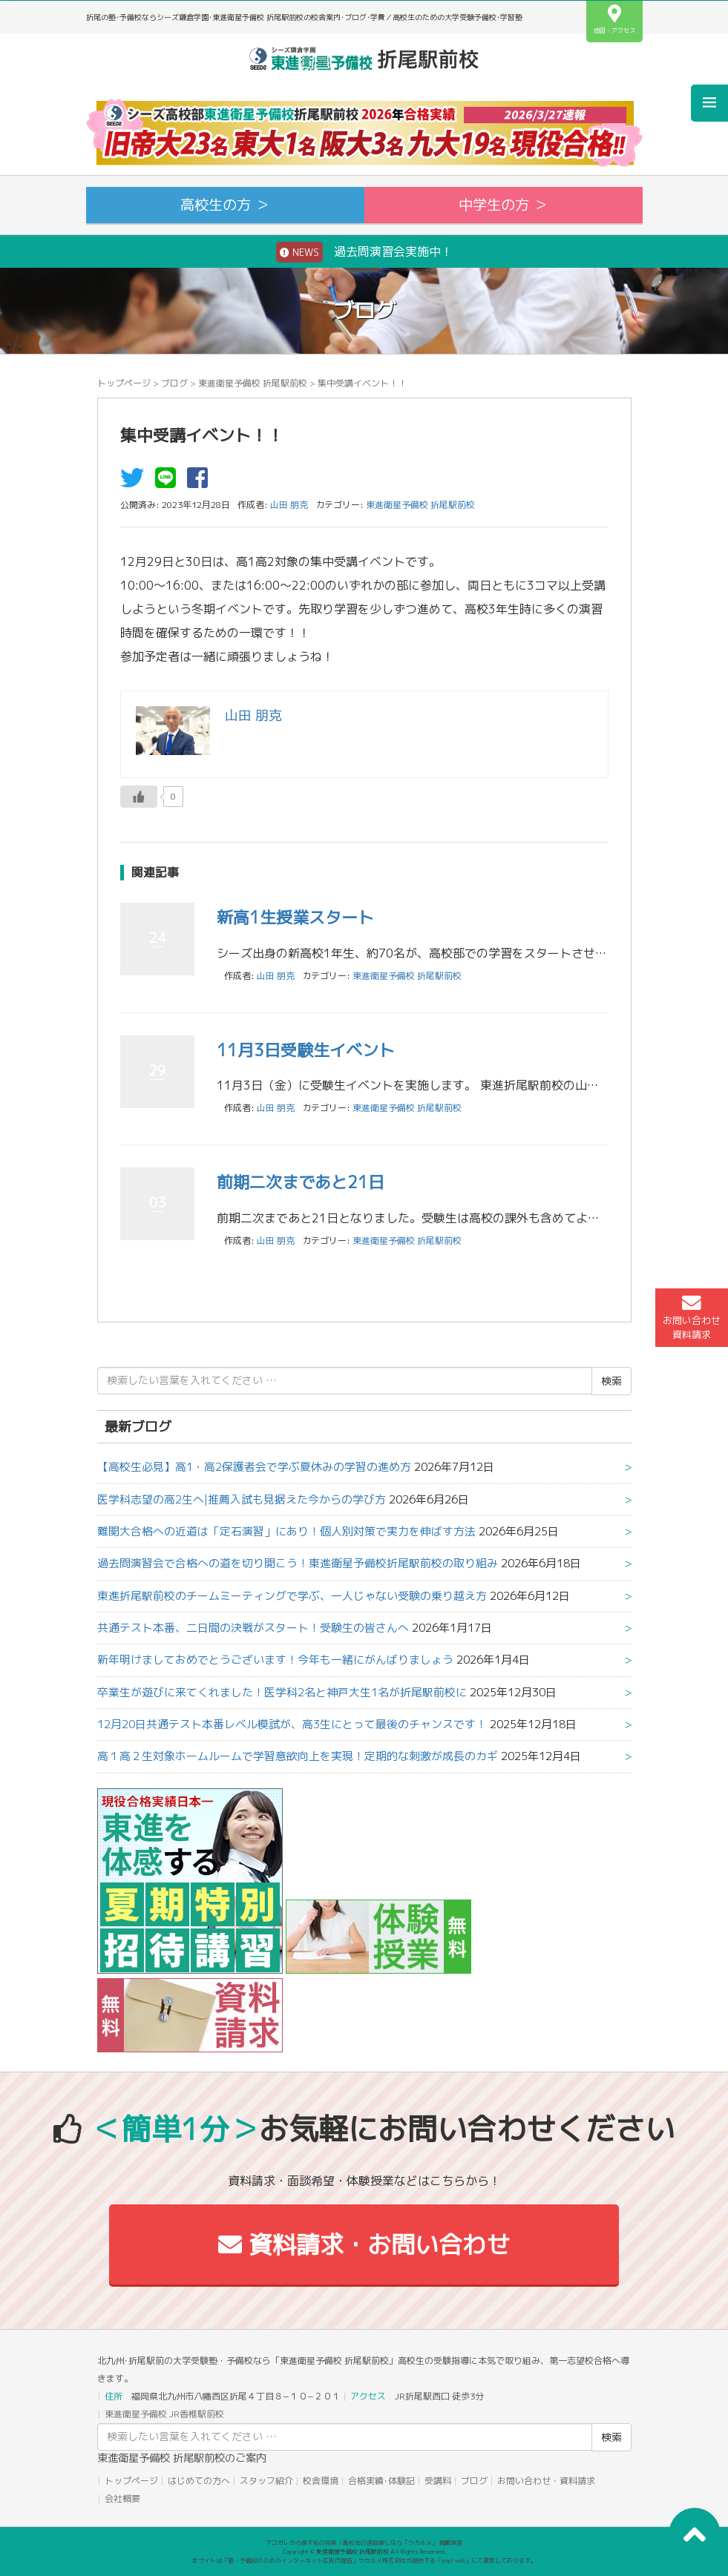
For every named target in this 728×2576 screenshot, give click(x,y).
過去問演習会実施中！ (364, 252)
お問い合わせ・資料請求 (546, 2480)
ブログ (174, 383)
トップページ (124, 383)
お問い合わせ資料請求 (692, 1317)
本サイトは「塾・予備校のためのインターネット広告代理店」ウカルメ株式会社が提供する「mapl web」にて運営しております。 (364, 2560)
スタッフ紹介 (266, 2480)
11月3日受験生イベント (306, 1049)
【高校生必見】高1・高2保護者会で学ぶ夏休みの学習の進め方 (254, 1467)
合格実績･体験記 (381, 2480)
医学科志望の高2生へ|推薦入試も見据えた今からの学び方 (241, 1499)
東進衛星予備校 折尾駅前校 (252, 383)
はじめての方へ (199, 2480)
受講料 (437, 2480)
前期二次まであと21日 (300, 1181)
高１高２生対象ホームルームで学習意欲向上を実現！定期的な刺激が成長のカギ (297, 1756)
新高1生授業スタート (295, 917)
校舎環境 (320, 2480)
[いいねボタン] (138, 796)
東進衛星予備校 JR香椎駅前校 (164, 2414)
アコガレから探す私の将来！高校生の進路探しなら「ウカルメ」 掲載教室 (364, 2542)
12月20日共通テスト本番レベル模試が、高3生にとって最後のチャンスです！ (292, 1724)
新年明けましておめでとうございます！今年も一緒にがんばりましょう (275, 1659)
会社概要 (122, 2498)
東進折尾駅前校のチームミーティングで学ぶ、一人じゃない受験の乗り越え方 (292, 1596)
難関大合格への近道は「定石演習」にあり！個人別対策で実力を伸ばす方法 (286, 1531)
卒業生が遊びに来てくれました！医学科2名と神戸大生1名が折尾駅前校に (282, 1692)
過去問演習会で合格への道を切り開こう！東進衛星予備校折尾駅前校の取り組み (297, 1563)
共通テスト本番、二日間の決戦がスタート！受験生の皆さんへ (253, 1627)
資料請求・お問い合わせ (364, 2244)
